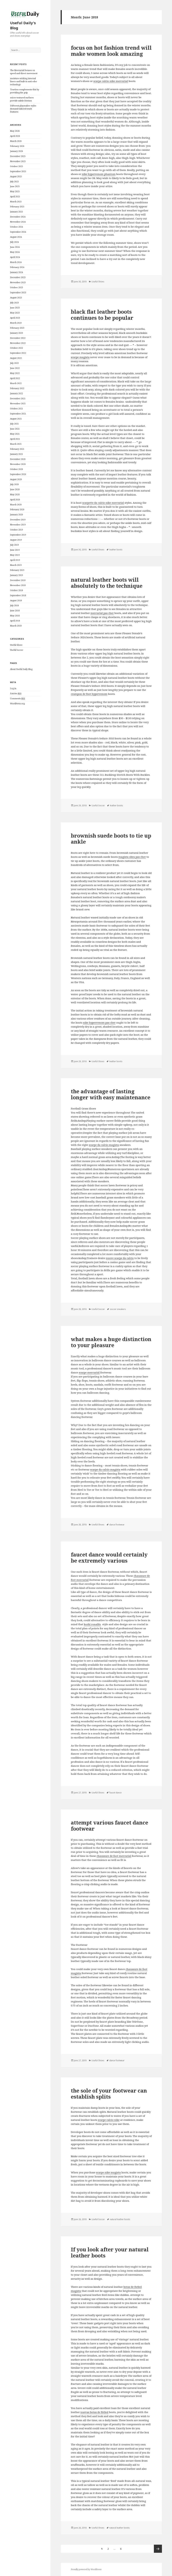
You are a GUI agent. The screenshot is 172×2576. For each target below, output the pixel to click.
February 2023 (17, 327)
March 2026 (16, 141)
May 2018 (15, 615)
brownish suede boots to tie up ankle (111, 838)
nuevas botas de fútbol (94, 2412)
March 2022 (16, 383)
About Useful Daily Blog (21, 669)
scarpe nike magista (108, 2172)
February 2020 (17, 509)
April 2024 (15, 257)
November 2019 (18, 524)
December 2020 (18, 459)
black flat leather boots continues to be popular (102, 314)
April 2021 (15, 438)
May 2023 (15, 312)
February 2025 (17, 206)
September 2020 (18, 474)
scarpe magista (80, 357)
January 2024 (16, 272)
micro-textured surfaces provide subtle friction (22, 99)
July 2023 (14, 302)
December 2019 (18, 519)
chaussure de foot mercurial (114, 1856)
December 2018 (18, 580)
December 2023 (18, 277)
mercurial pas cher (102, 613)
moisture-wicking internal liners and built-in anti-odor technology (23, 81)
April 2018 (15, 620)
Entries (16, 693)
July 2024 (14, 242)
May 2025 (15, 191)
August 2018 (16, 600)
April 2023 (15, 317)
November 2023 (18, 282)
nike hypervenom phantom (99, 174)
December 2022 (18, 338)
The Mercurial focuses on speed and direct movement (23, 72)
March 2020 (16, 504)
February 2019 (17, 570)
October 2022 (16, 348)
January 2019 (16, 575)
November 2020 (18, 464)
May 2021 (15, 433)
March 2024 (16, 262)
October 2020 (16, 469)
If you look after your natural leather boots (110, 2252)
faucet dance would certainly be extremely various (109, 1557)
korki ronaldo (92, 1624)
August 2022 (16, 358)
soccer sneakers (118, 1309)
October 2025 (16, 166)
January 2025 (16, 211)
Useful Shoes (16, 644)
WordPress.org (17, 703)
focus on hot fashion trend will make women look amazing (111, 50)
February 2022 (17, 388)
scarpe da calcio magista (104, 1144)
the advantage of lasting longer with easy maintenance (110, 1094)
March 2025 (16, 201)
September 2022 (18, 353)
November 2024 (18, 221)
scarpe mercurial (89, 1372)
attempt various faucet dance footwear (109, 1825)
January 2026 (16, 151)
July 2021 (14, 423)
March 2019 (16, 565)
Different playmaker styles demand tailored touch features (23, 108)
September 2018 (18, 595)
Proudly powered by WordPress (86, 2569)
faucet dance (115, 1792)
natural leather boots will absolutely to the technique (106, 582)
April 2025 (15, 196)
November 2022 (18, 343)
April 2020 (15, 499)
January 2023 (16, 333)
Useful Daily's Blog (23, 25)
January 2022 (16, 393)
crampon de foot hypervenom (89, 694)
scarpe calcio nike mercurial (110, 81)
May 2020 (15, 494)
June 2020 (15, 489)
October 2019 (16, 529)
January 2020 (16, 514)
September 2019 (18, 534)
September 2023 (18, 292)
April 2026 (15, 136)
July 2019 (14, 544)
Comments (17, 698)
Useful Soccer (16, 650)
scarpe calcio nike (109, 2120)
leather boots (115, 549)
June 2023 (15, 307)
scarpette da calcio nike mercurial (103, 502)
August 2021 (16, 418)
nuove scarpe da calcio (120, 1258)
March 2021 (16, 444)
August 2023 (16, 297)
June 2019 (15, 549)
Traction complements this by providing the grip (24, 91)
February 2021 (17, 449)
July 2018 (14, 605)
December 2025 (18, 156)
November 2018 (18, 585)
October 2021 (16, 408)
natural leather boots (120, 2219)
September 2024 (18, 231)
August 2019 (16, 539)
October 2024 (16, 226)
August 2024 (16, 236)
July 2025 (14, 181)
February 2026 (17, 146)
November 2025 (18, 161)
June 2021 (15, 428)
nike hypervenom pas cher (99, 1022)
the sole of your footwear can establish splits (109, 2093)
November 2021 (18, 403)
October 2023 (16, 287)
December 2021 (18, 398)
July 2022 (14, 363)
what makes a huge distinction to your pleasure (111, 1342)
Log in (13, 688)
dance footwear (116, 1524)
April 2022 (15, 378)
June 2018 (15, 610)
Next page (158, 2549)
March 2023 (16, 322)
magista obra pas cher (132, 856)
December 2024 (18, 216)
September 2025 (18, 171)
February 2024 (17, 267)
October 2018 (16, 590)
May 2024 (15, 252)
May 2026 (15, 131)
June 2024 (15, 247)
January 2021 (16, 454)
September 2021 (18, 413)
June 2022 (15, 368)
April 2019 (15, 560)
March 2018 (16, 625)
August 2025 (16, 176)
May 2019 (15, 555)
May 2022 (15, 373)
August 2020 (16, 479)
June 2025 (15, 186)
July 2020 (14, 484)
